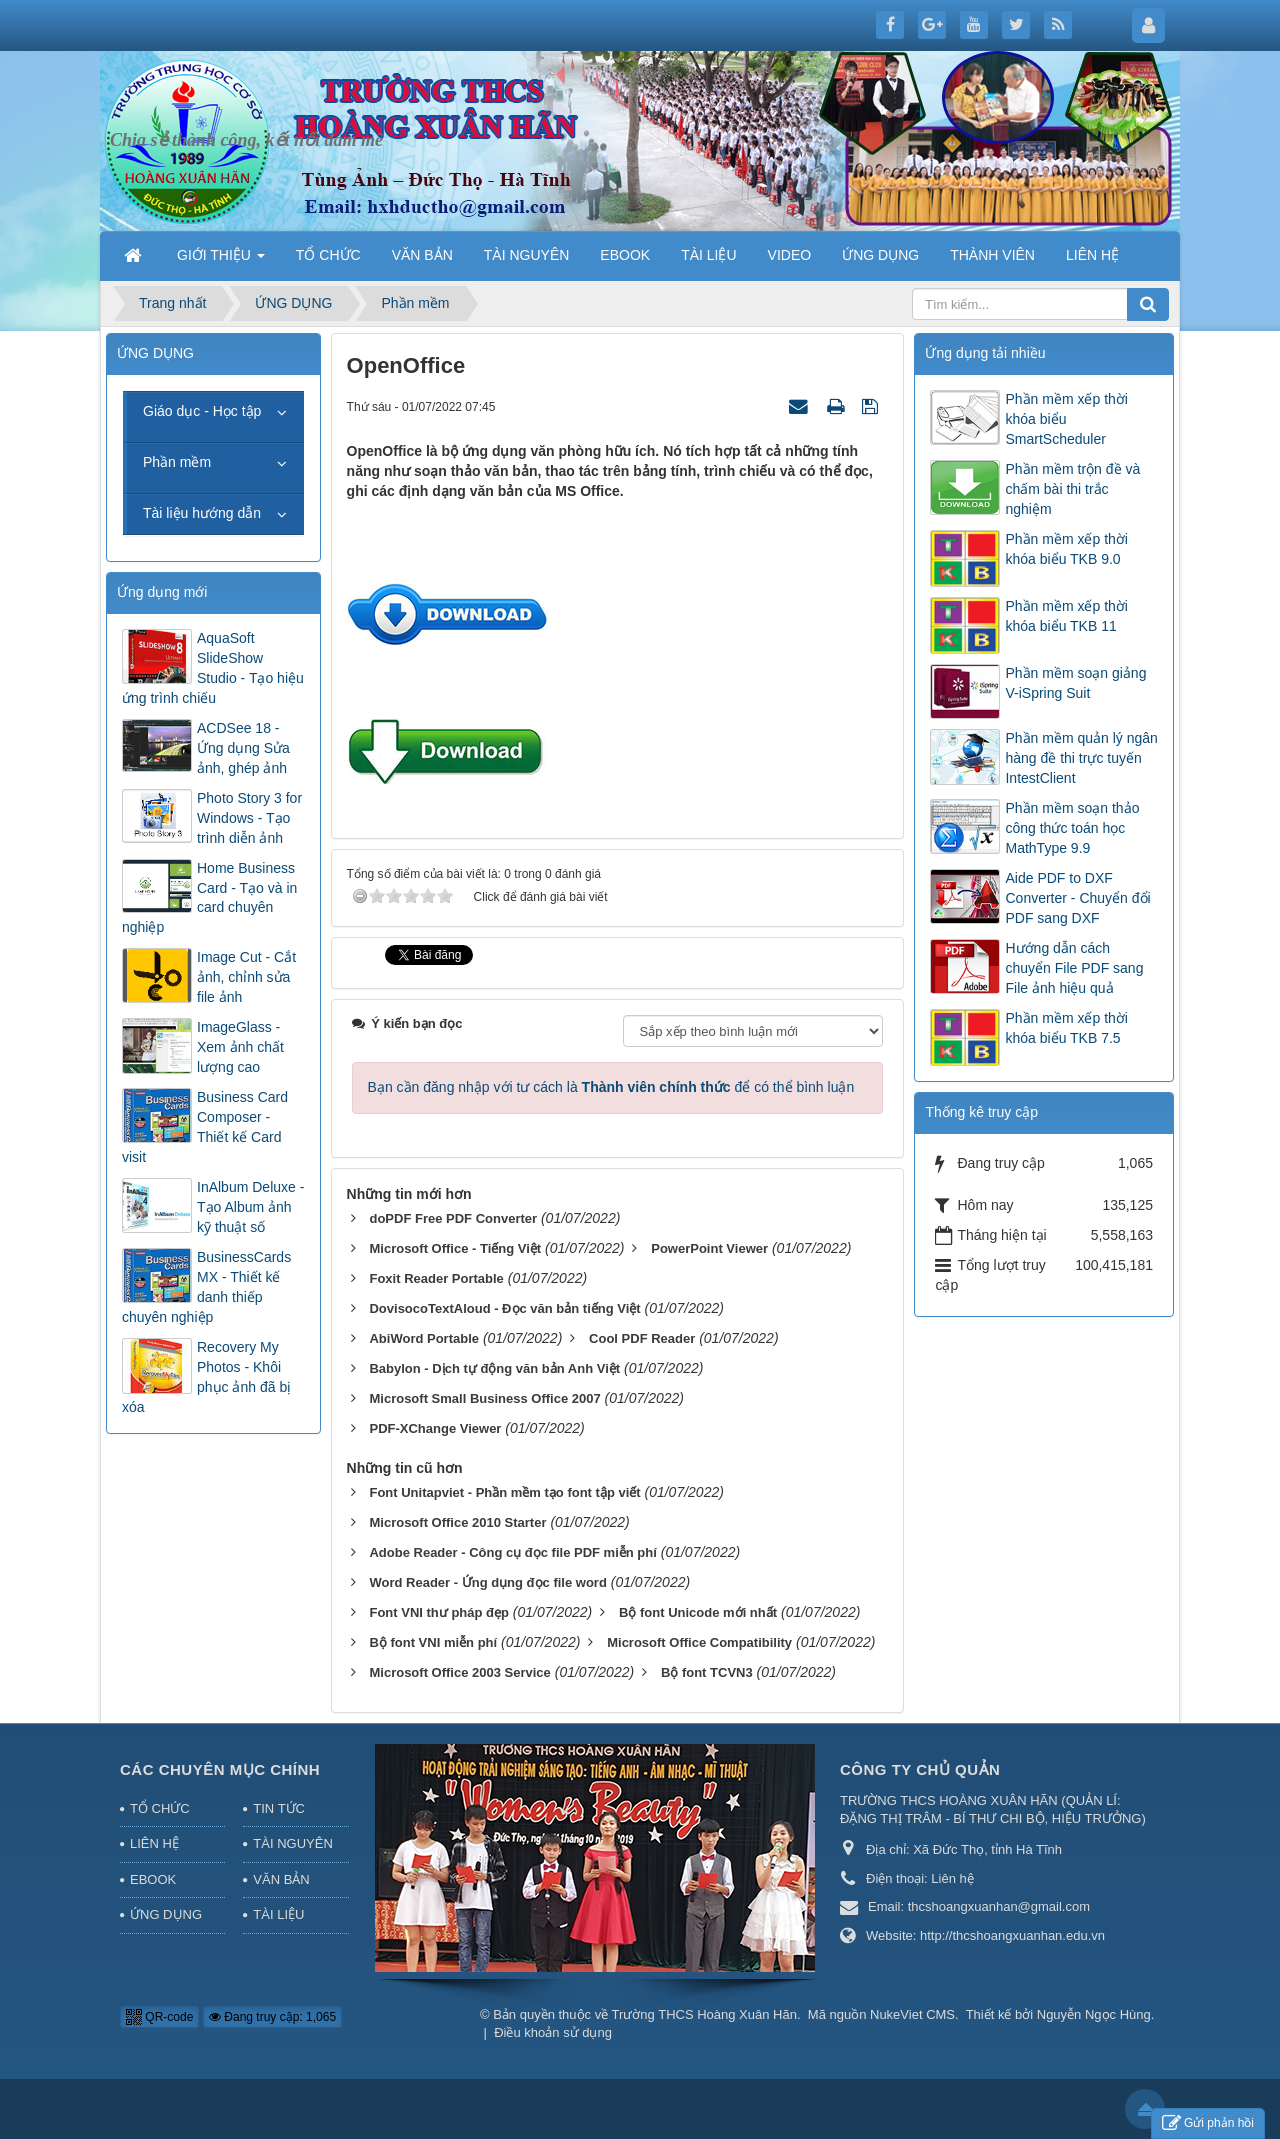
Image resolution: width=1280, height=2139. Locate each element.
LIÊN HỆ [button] (1092, 255)
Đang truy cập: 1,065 (272, 2017)
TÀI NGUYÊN (292, 1843)
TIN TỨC (279, 1808)
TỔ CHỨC (160, 1808)
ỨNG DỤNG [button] (880, 255)
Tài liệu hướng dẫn (202, 513)
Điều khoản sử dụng (553, 2032)
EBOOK (153, 1879)
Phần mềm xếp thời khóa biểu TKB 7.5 (1066, 1028)
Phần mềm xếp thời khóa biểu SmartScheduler (1066, 419)
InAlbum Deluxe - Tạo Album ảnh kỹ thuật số (250, 1207)
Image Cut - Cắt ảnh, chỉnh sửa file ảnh (246, 977)
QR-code (159, 2017)
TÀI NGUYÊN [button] (527, 255)
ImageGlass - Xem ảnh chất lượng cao (240, 1047)
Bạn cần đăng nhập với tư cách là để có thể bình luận (611, 1087)
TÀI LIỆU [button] (708, 255)
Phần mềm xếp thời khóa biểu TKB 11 (1066, 616)
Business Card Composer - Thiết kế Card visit (205, 1127)
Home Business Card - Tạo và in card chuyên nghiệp (209, 898)
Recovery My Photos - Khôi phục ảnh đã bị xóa (206, 1377)
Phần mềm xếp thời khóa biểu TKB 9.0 (1066, 549)
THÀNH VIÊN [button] (992, 255)
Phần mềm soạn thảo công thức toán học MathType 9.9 (1072, 828)
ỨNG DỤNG (166, 1914)
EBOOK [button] (625, 255)
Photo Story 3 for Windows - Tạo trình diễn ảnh (249, 818)
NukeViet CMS (912, 2014)
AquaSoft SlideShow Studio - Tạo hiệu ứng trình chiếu (213, 668)
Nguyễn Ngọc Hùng (1094, 2014)
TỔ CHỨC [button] (328, 255)
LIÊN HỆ (154, 1843)
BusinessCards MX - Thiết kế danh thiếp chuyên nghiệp (206, 1287)
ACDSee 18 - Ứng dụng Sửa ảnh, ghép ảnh (243, 748)
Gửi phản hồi (1208, 2123)
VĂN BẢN (281, 1879)
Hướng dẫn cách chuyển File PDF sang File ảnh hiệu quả (1074, 968)
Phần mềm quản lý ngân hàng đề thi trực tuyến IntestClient (1081, 758)
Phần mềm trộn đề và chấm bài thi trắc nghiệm (1072, 489)
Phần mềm (177, 462)
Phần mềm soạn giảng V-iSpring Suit (1075, 683)
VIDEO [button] (790, 255)
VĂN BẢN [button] (422, 255)
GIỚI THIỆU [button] (221, 261)
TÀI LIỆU (278, 1914)
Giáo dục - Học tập (202, 411)
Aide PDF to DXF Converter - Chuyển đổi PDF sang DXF (1077, 898)
